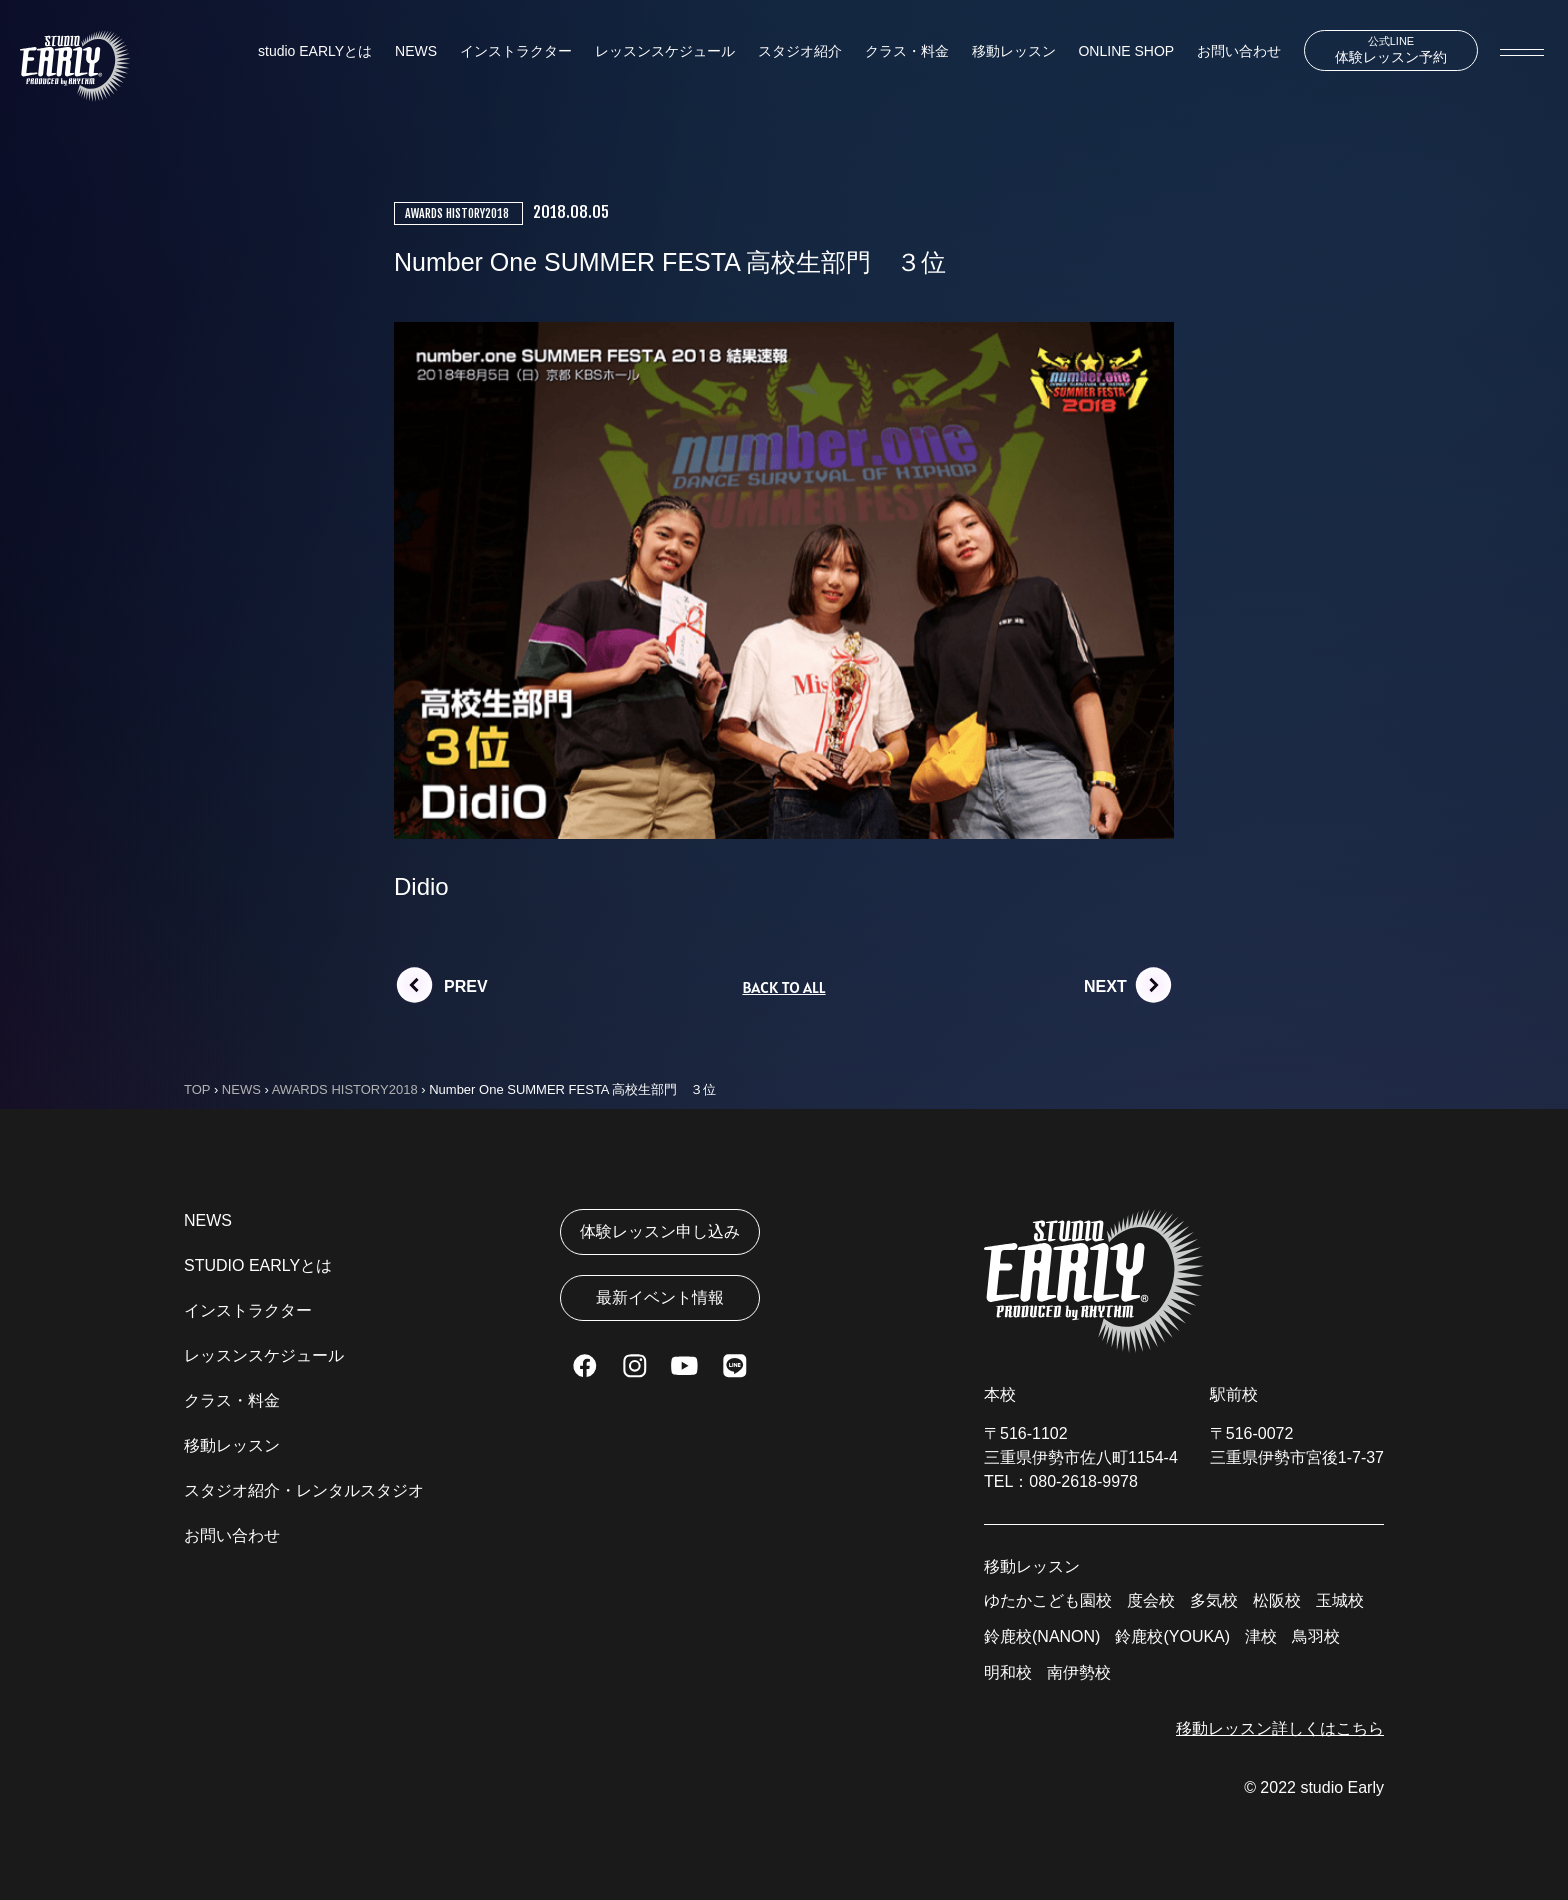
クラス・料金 (907, 51)
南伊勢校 (1079, 1672)
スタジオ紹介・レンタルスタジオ (304, 1490)
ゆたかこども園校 (1048, 1600)
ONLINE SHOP (1126, 51)
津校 (1261, 1636)
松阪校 (1277, 1600)
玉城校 (1340, 1600)
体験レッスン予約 (1391, 50)
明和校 (1008, 1672)
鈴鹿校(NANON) (1042, 1636)
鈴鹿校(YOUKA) (1172, 1636)
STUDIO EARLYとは (258, 1265)
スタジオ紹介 (800, 51)
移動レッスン (1014, 51)
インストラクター (516, 51)
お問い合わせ (1239, 51)
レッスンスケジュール (665, 51)
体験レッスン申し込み (660, 1231)
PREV (466, 986)
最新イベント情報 (660, 1297)
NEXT (1105, 986)
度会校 (1151, 1600)
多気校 (1214, 1600)
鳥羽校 (1316, 1636)
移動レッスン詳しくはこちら (1280, 1728)
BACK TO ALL (783, 987)
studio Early (1342, 1787)
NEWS (416, 51)
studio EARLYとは (315, 51)
